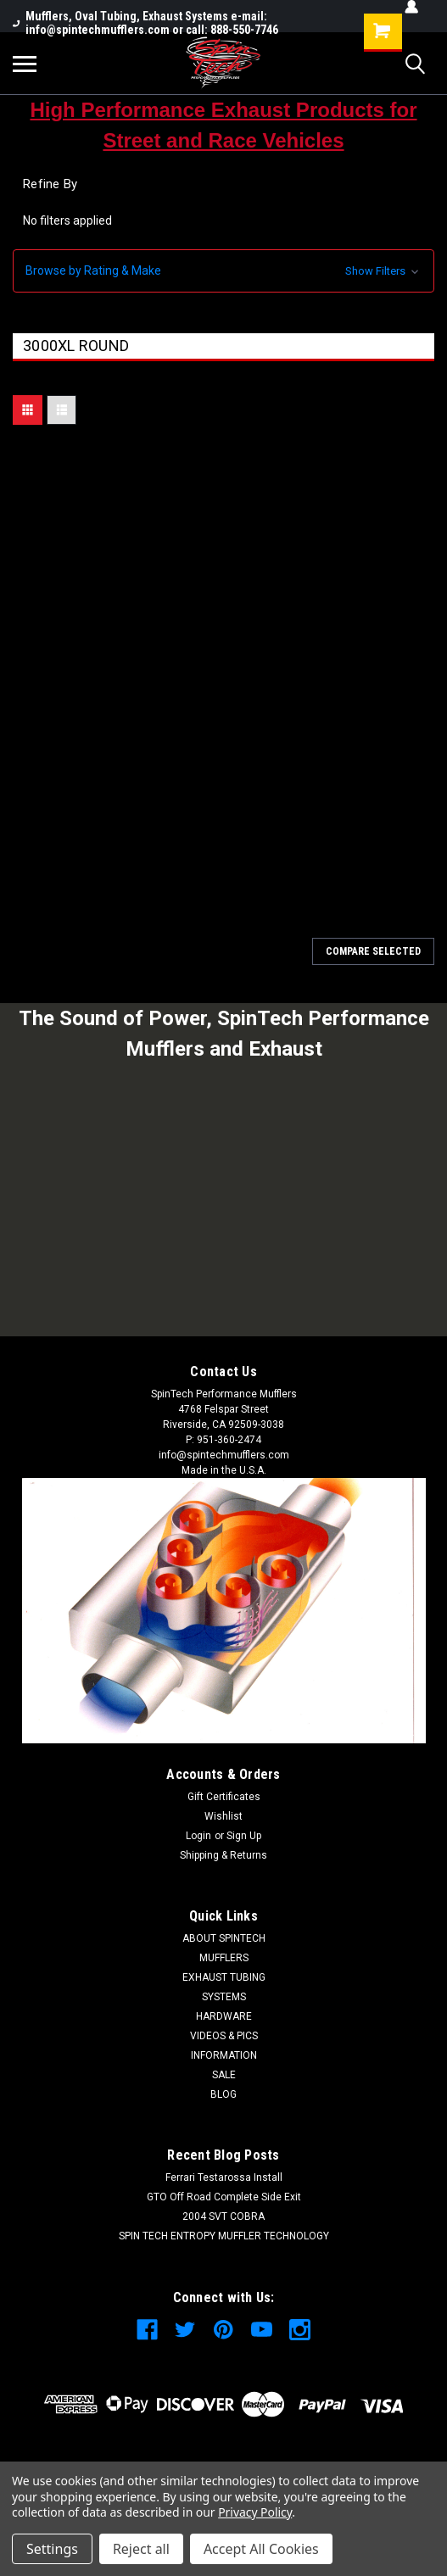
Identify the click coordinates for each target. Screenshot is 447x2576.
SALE (224, 2075)
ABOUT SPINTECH (223, 1938)
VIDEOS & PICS (224, 2036)
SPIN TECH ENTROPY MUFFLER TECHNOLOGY (224, 2236)
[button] (223, 271)
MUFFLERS (224, 1958)
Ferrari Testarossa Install (223, 2177)
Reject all (141, 2549)
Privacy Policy (255, 2512)
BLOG (223, 2094)
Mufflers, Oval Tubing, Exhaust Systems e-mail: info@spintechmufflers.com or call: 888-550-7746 (145, 22)
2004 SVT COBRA (223, 2216)
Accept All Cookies (261, 2549)
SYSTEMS (224, 1997)
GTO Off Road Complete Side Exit (224, 2197)
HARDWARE (224, 2016)
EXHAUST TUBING (223, 1977)
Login (198, 1836)
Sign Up (243, 1836)
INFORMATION (224, 2055)
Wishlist (223, 1816)
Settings (52, 2549)
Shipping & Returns (223, 1855)
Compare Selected (373, 951)
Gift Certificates (223, 1797)
